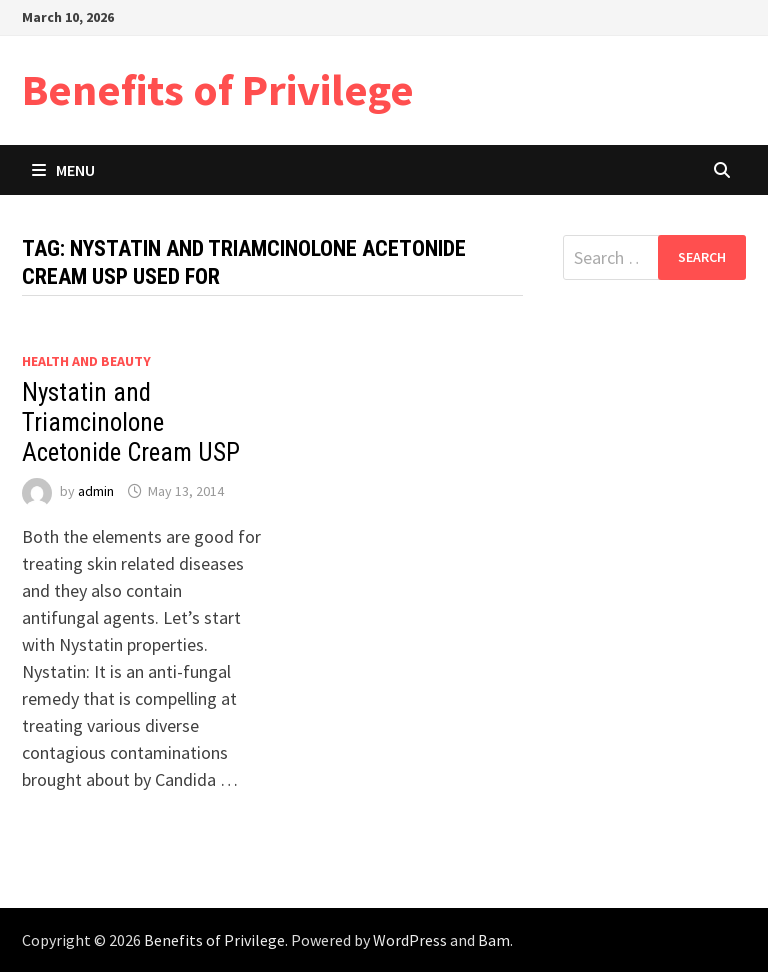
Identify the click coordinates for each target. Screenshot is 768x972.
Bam (494, 940)
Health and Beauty (86, 361)
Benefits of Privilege (218, 89)
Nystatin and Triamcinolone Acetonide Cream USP (131, 422)
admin (96, 491)
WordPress (410, 940)
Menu (63, 170)
